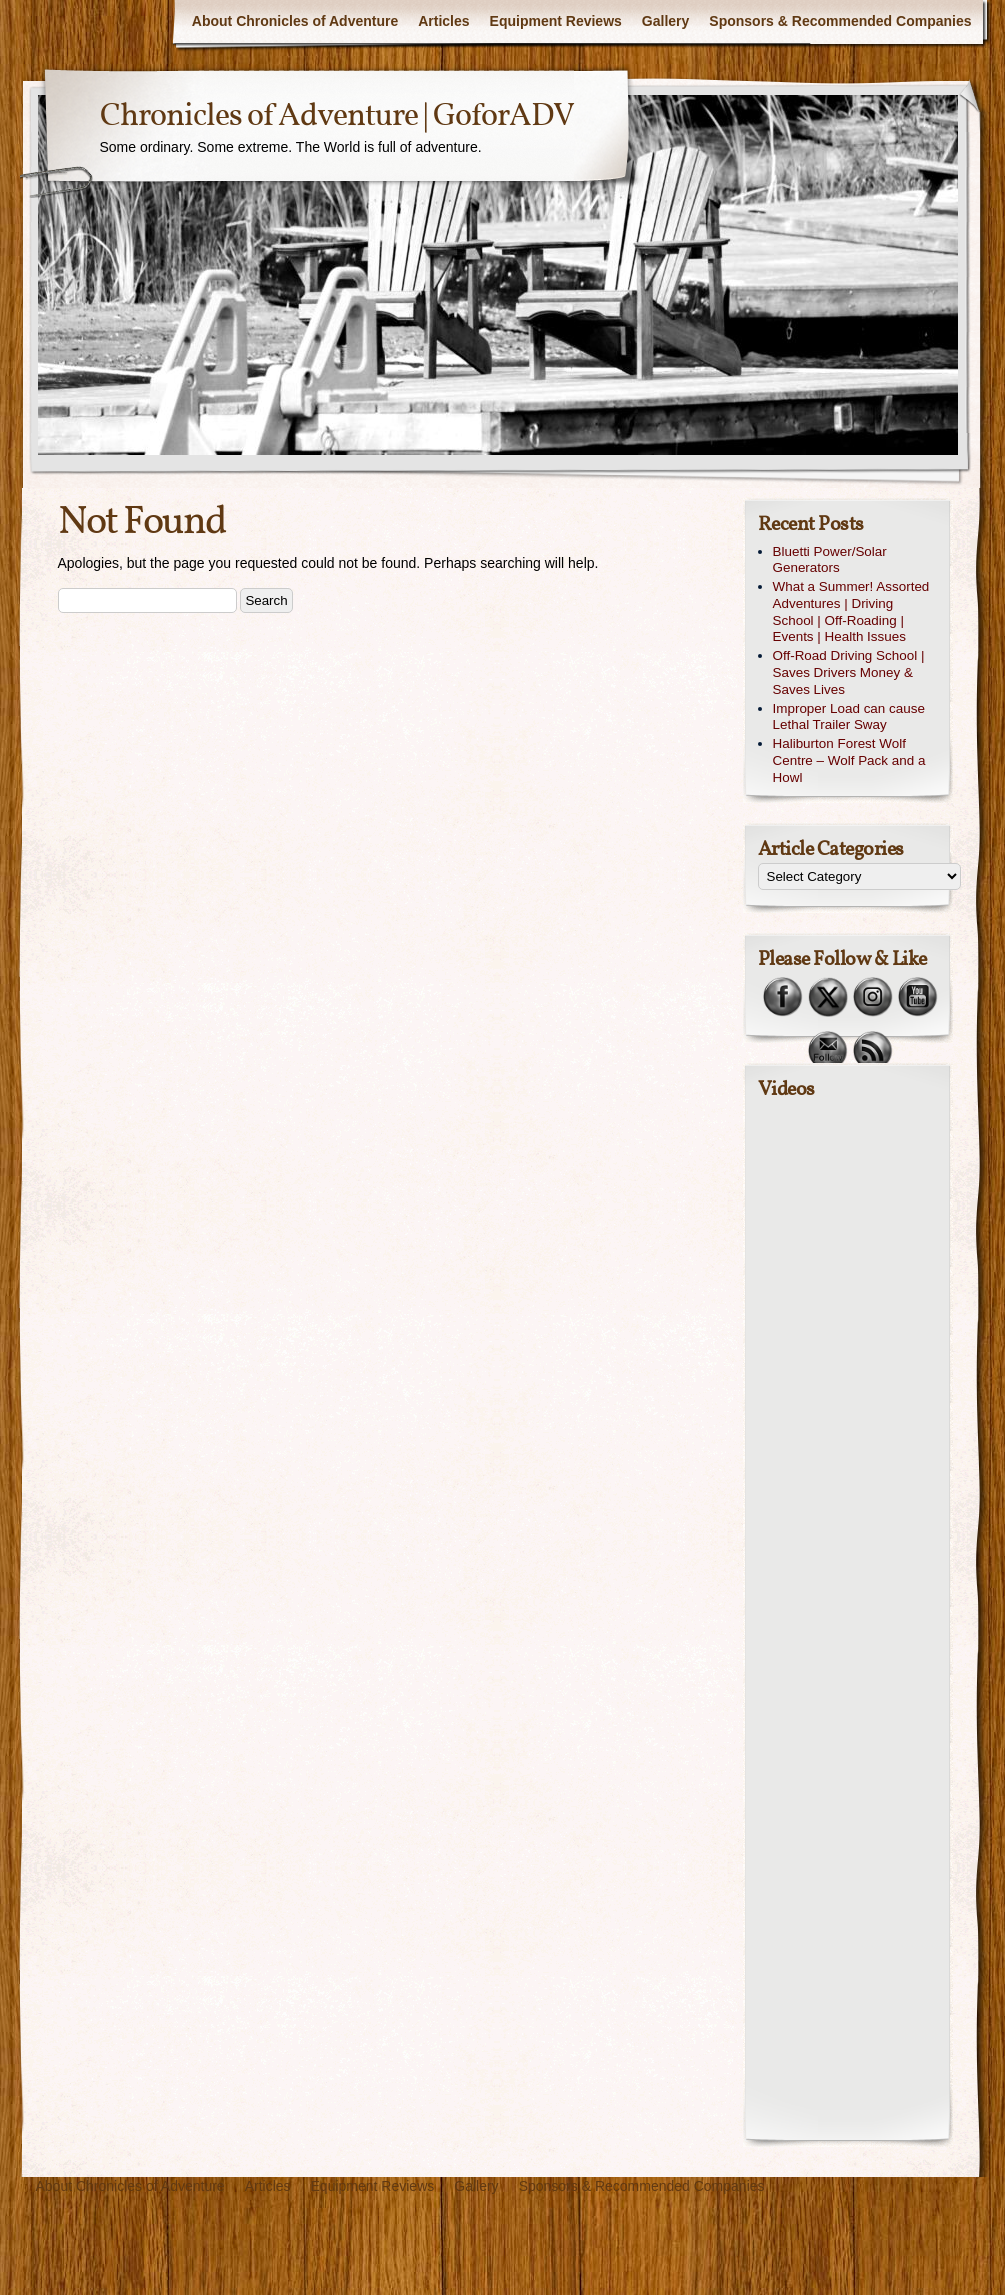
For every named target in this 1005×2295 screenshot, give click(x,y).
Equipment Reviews (556, 21)
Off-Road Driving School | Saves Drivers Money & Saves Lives (849, 672)
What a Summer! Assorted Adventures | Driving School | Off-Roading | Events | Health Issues (851, 611)
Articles (443, 21)
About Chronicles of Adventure (295, 21)
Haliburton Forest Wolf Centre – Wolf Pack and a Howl (849, 760)
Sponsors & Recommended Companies (840, 21)
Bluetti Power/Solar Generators (830, 560)
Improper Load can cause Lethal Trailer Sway (849, 717)
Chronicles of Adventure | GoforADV (337, 117)
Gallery (665, 21)
